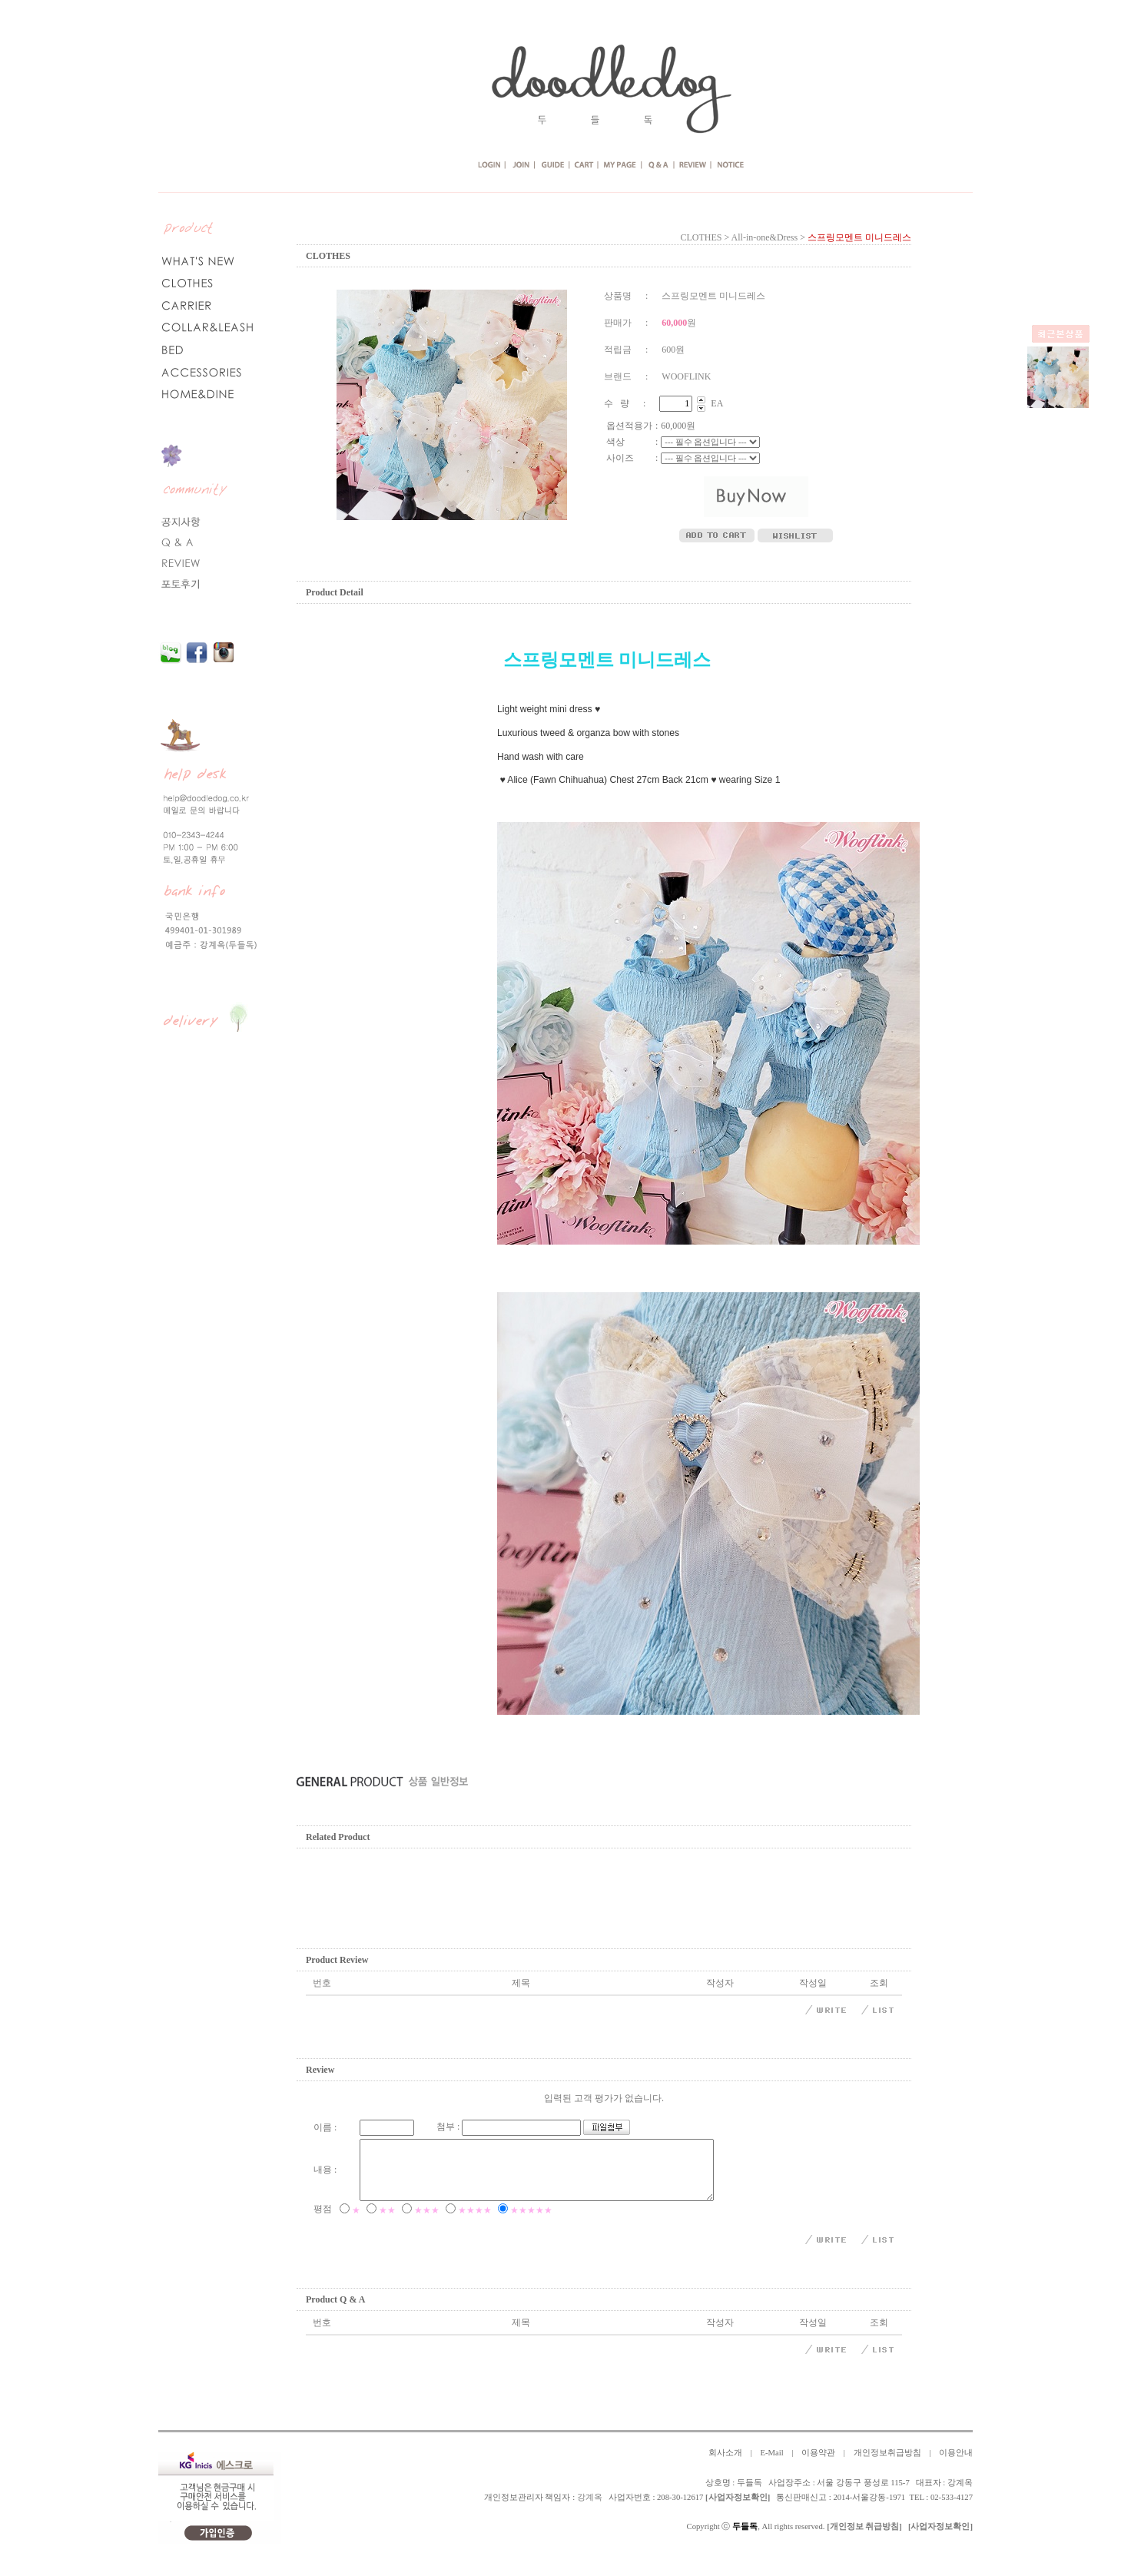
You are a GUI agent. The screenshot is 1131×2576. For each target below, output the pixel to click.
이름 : (325, 2127)
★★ (387, 2221)
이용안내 (956, 2464)
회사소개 (725, 2464)
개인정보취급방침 (887, 2464)
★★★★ (475, 2221)
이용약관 (818, 2464)
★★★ (426, 2221)
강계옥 (589, 2509)
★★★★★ (531, 2221)
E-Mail (771, 2464)
